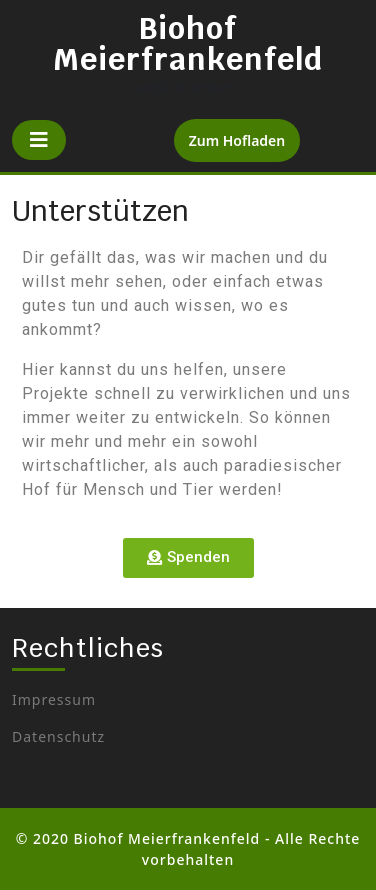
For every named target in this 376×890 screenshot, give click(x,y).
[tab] (39, 140)
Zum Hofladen (245, 134)
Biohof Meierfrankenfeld (188, 44)
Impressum (54, 699)
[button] (188, 558)
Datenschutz (58, 736)
